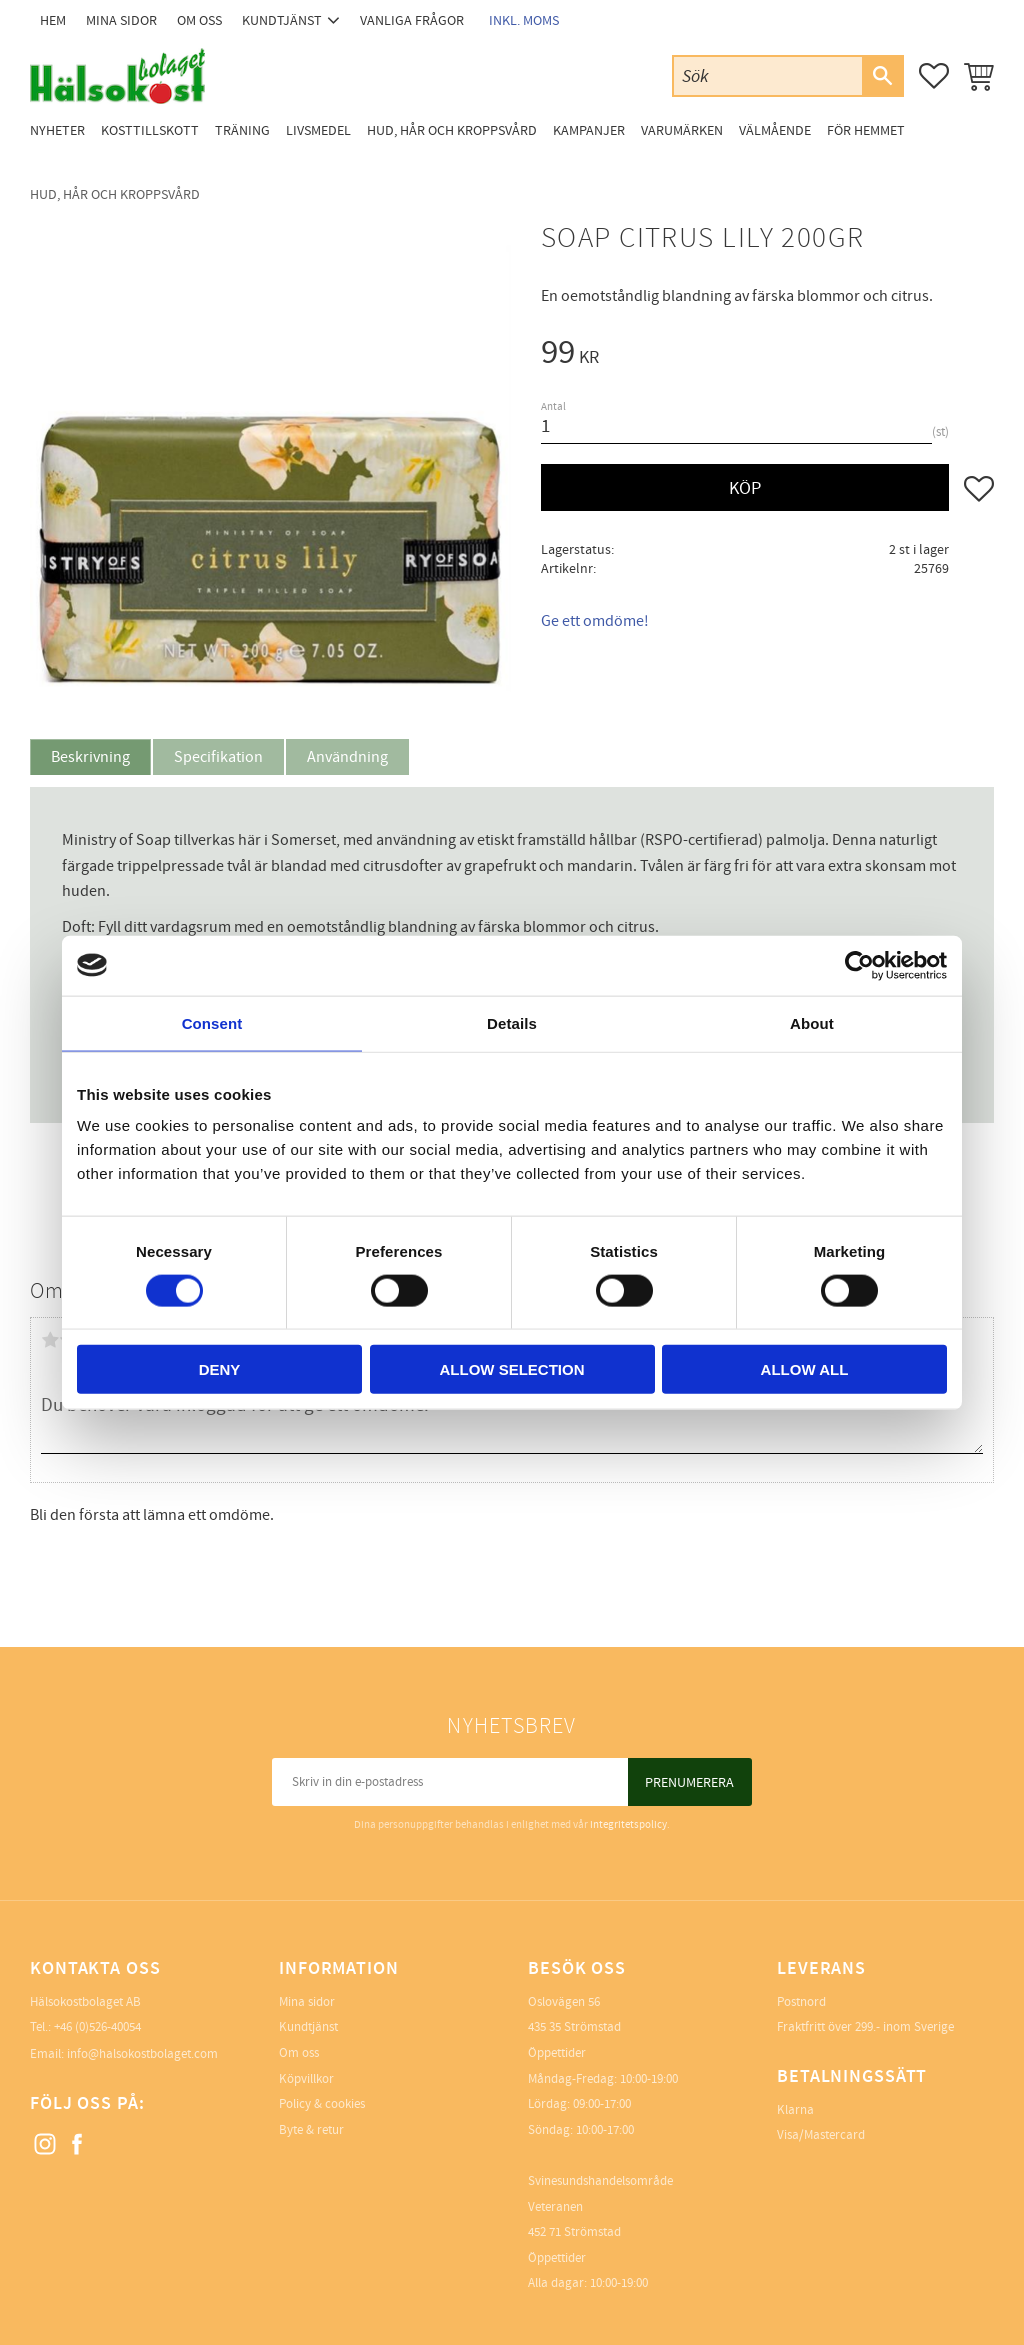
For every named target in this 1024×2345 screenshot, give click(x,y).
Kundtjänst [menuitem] (282, 20)
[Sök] (882, 76)
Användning (347, 757)
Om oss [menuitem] (199, 20)
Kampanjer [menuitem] (589, 130)
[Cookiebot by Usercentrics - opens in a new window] (859, 965)
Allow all (805, 1369)
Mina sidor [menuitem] (121, 20)
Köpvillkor (306, 2079)
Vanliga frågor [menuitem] (412, 20)
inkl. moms (524, 20)
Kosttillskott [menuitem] (150, 130)
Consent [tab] (212, 1022)
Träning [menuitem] (242, 130)
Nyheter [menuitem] (57, 130)
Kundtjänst (308, 2027)
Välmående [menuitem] (775, 130)
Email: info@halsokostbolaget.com (124, 2054)
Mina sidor (307, 2002)
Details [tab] (512, 1022)
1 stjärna (50, 1340)
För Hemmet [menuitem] (866, 130)
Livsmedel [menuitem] (318, 130)
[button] (934, 76)
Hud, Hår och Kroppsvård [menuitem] (452, 130)
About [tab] (812, 1022)
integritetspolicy (628, 1824)
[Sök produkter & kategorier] (768, 75)
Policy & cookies (322, 2104)
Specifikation (218, 757)
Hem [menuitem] (53, 20)
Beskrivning (90, 757)
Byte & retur (311, 2130)
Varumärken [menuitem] (682, 130)
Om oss (299, 2053)
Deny (220, 1369)
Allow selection (512, 1369)
